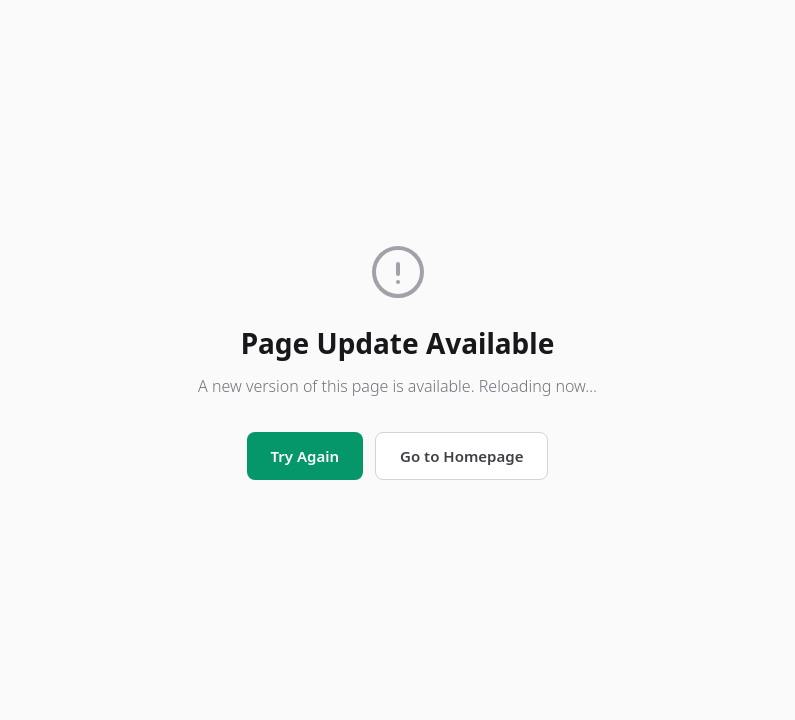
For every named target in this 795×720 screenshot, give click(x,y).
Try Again (305, 456)
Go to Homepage (461, 456)
